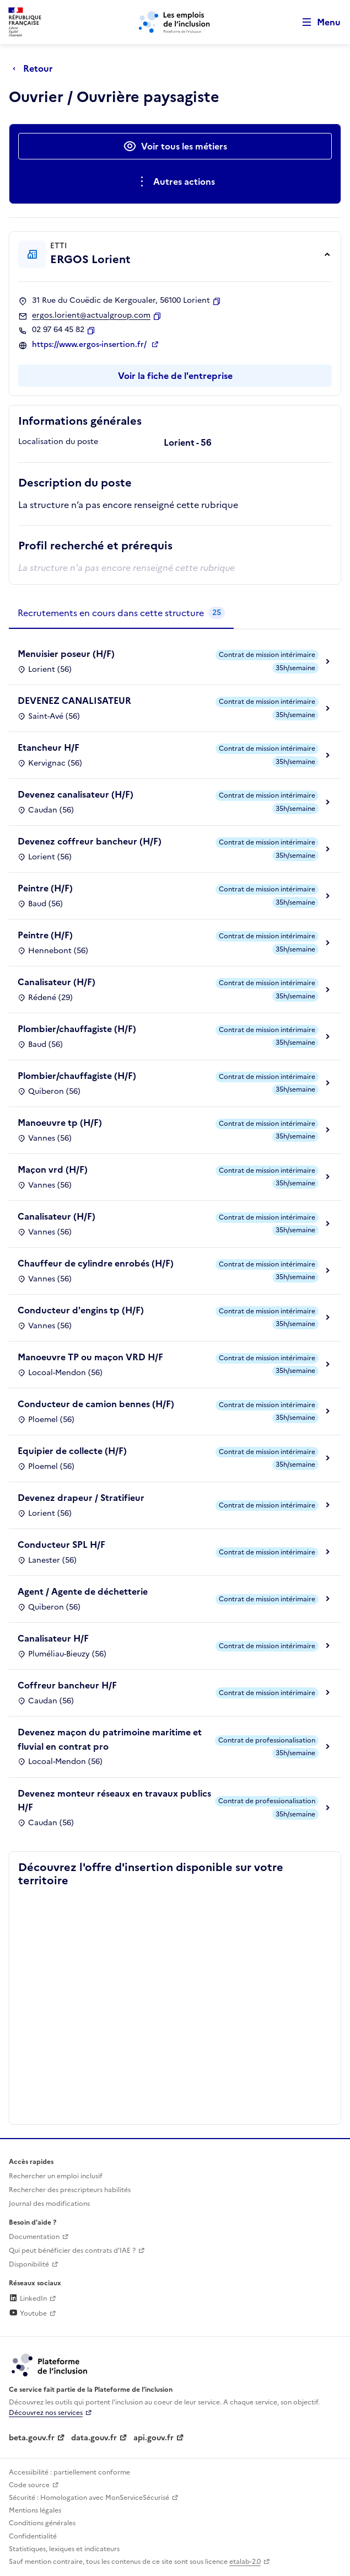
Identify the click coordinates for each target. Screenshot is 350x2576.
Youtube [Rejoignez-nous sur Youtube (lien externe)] (28, 2313)
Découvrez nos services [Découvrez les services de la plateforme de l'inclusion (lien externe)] (46, 2413)
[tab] (121, 613)
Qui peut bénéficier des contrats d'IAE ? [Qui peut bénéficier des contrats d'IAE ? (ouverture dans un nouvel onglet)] (72, 2251)
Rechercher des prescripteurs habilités (70, 2190)
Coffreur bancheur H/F (67, 1685)
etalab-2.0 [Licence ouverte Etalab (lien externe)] (245, 2562)
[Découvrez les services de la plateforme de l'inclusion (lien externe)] (50, 2364)
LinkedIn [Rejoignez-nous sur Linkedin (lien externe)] (28, 2299)
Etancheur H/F (48, 747)
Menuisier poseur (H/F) (66, 653)
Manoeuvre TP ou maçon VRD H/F (90, 1357)
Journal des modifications (49, 2204)
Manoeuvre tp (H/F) (60, 1122)
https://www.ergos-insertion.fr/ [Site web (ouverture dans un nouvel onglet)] (90, 344)
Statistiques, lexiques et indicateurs (64, 2549)
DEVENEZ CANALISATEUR (74, 700)
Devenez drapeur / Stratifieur (81, 1497)
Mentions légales (35, 2510)
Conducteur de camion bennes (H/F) (96, 1403)
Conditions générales (42, 2523)
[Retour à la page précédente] (35, 68)
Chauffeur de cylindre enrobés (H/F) (96, 1263)
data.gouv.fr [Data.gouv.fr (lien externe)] (94, 2438)
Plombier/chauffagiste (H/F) (77, 1028)
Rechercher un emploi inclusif (56, 2176)
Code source (29, 2485)
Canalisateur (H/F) (56, 981)
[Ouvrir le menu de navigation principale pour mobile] (316, 22)
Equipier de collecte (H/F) (72, 1450)
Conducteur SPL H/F (61, 1544)
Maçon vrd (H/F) (53, 1169)
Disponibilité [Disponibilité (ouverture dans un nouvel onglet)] (29, 2264)
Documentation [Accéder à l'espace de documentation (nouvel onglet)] (34, 2237)
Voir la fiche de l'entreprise (175, 375)
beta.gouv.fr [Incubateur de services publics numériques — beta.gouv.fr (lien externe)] (32, 2438)
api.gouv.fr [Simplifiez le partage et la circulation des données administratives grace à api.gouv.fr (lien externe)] (153, 2438)
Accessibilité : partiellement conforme (69, 2472)
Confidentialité (33, 2536)
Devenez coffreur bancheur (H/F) (89, 841)
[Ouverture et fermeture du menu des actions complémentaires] (175, 181)
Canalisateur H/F (53, 1638)
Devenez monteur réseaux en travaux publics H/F (114, 1800)
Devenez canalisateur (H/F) (75, 794)
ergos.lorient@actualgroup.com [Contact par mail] (91, 315)
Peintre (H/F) (45, 888)
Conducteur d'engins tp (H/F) (81, 1310)
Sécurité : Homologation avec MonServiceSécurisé (89, 2498)
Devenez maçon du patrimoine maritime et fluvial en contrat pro (110, 1739)
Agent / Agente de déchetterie (83, 1591)
